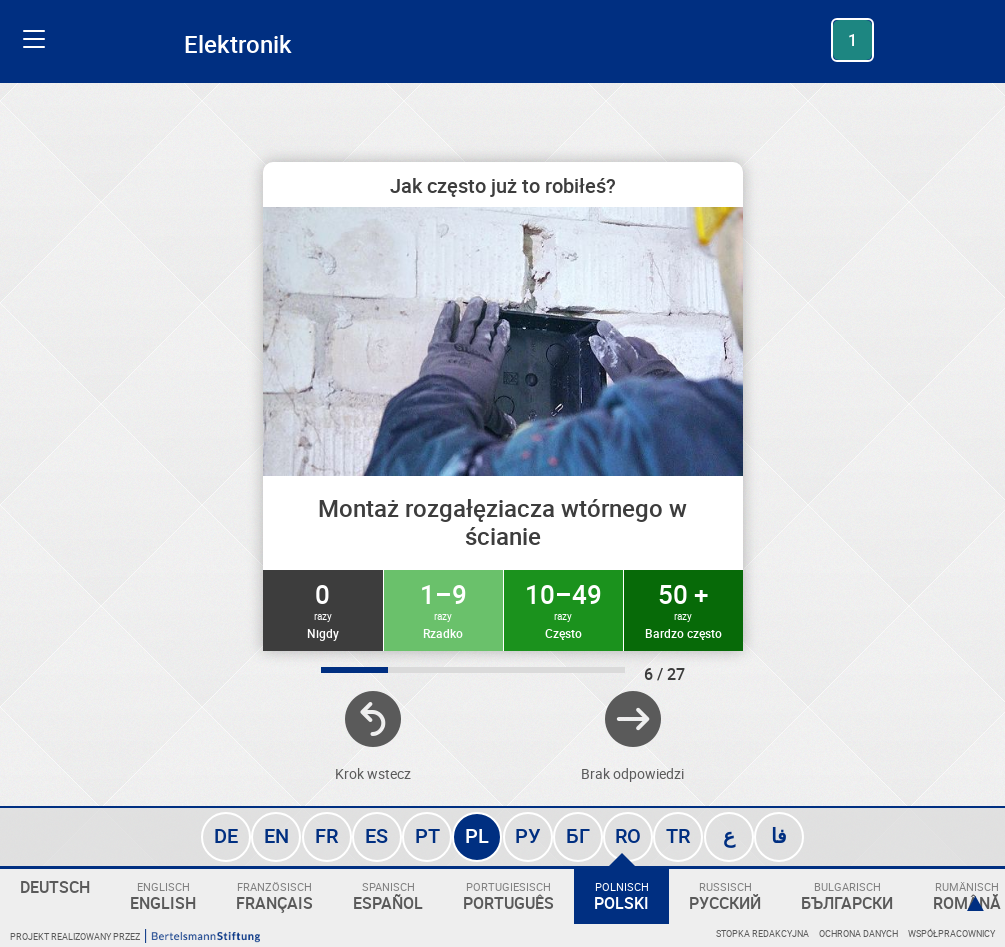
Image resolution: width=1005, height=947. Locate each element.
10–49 (563, 609)
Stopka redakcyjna (762, 933)
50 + (683, 609)
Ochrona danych (858, 933)
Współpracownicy (951, 933)
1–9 (443, 609)
